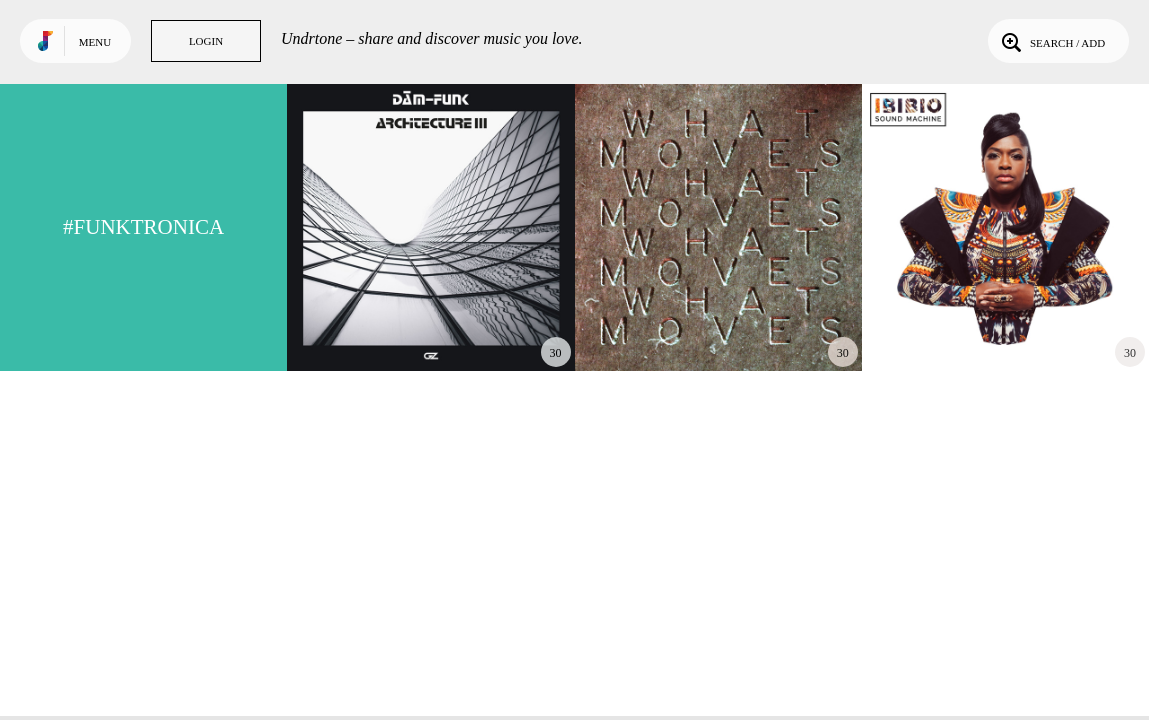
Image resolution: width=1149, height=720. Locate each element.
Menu (95, 42)
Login (206, 41)
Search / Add (1051, 41)
